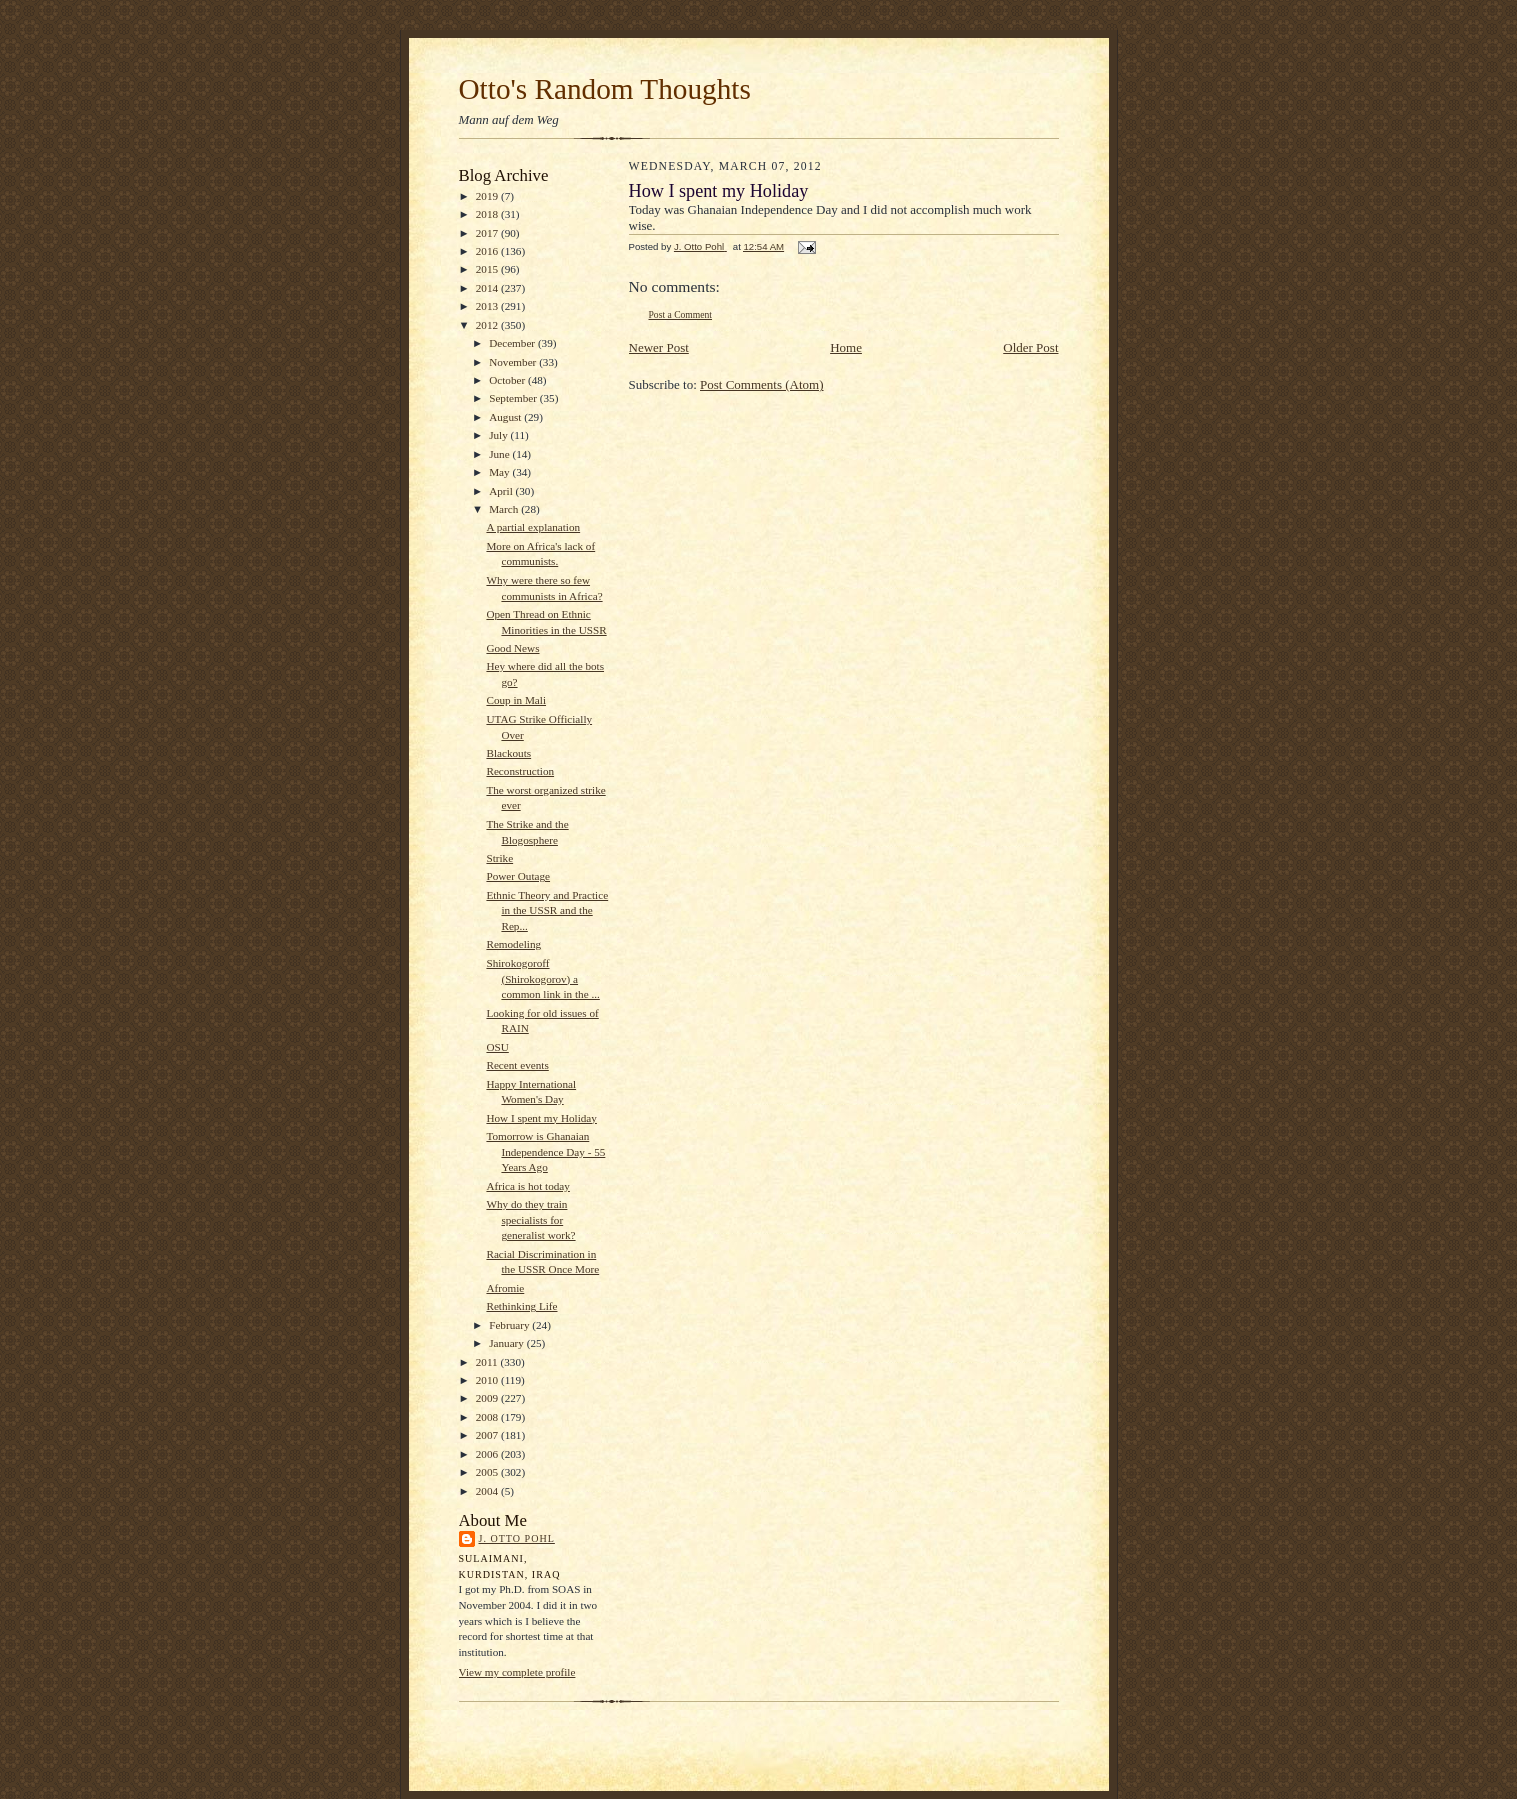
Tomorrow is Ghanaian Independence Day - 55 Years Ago (545, 1151)
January (508, 1343)
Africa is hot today (527, 1186)
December (513, 343)
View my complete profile (517, 1672)
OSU (497, 1047)
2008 (488, 1417)
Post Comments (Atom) (762, 384)
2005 (488, 1472)
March (505, 509)
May (500, 472)
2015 (488, 269)
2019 (488, 196)
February (510, 1325)
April (502, 491)
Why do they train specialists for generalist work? (530, 1219)
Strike (499, 858)
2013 (488, 306)
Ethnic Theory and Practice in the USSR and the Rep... (547, 910)
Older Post (1030, 347)
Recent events (517, 1065)
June (500, 454)
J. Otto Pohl (517, 1538)
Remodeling (513, 944)
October (508, 380)
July (499, 435)
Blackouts (508, 753)
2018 (488, 214)
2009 (488, 1398)
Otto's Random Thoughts (605, 89)
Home (846, 347)
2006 (488, 1454)
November (514, 362)
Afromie (505, 1288)
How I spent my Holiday (541, 1118)
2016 (488, 251)
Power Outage (518, 876)
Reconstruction (520, 771)
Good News (512, 648)
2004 (488, 1491)
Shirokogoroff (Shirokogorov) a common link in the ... (542, 978)
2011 (488, 1362)
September (514, 398)
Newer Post (659, 347)
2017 (488, 233)
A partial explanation (533, 527)
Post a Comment (681, 314)
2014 (488, 288)
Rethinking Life (521, 1306)
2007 (488, 1435)
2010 (488, 1380)
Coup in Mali (516, 700)
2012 (488, 325)
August (506, 417)
